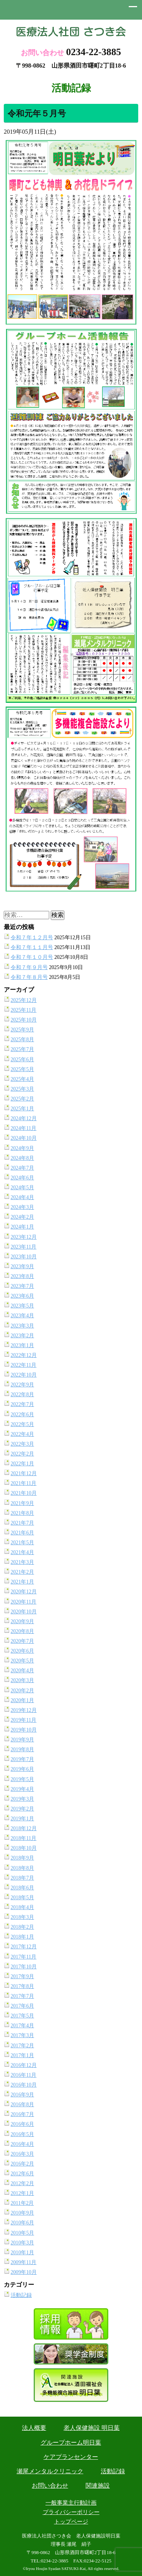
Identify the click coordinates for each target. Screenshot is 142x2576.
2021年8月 (22, 1513)
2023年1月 (22, 1345)
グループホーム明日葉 (71, 2442)
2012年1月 (22, 2193)
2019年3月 (22, 1799)
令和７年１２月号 (32, 937)
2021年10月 (24, 1493)
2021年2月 (22, 1572)
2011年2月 (22, 2203)
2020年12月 (24, 1591)
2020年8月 (22, 1631)
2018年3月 (22, 1917)
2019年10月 (24, 1730)
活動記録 (21, 2295)
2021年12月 (24, 1473)
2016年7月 (22, 2114)
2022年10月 (24, 1375)
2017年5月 (22, 2016)
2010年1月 (22, 2252)
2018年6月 (22, 1888)
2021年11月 (23, 1483)
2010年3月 (22, 2243)
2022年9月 (22, 1385)
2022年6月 (22, 1414)
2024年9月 (22, 1148)
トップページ (71, 2522)
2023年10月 (24, 1256)
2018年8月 (22, 1868)
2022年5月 (22, 1424)
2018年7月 (22, 1878)
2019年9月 (22, 1740)
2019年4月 (22, 1789)
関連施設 (98, 2485)
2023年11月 (23, 1247)
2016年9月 (22, 2095)
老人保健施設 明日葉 (92, 2428)
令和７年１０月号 (32, 957)
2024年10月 (24, 1138)
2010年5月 (22, 2233)
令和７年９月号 (29, 967)
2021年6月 (22, 1533)
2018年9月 (22, 1858)
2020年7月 (22, 1641)
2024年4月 (22, 1197)
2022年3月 (22, 1444)
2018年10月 (24, 1848)
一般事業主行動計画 (71, 2503)
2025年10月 (24, 1020)
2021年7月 (22, 1523)
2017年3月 (22, 2035)
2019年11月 (23, 1720)
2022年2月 (22, 1454)
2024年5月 (22, 1187)
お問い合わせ (50, 2485)
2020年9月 (22, 1621)
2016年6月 (22, 2124)
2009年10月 (24, 2272)
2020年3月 (22, 1680)
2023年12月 (24, 1237)
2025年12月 (24, 1000)
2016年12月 (24, 2065)
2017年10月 (24, 1966)
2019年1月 (22, 1818)
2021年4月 (22, 1552)
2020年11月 (23, 1602)
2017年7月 (22, 1996)
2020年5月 (22, 1661)
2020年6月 (22, 1651)
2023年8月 (22, 1276)
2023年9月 (22, 1266)
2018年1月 (22, 1937)
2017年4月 (22, 2025)
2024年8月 (22, 1158)
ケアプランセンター (71, 2457)
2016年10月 (24, 2085)
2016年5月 (22, 2134)
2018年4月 (22, 1907)
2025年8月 (22, 1039)
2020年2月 (22, 1690)
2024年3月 (22, 1207)
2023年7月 (22, 1286)
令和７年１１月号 (32, 947)
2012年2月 (22, 2183)
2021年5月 (22, 1542)
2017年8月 (22, 1986)
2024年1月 (22, 1227)
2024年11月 (23, 1128)
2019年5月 (22, 1779)
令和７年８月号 (29, 977)
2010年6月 (22, 2223)
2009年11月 (23, 2262)
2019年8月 (22, 1749)
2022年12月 (24, 1355)
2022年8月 (22, 1394)
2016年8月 (22, 2104)
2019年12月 (24, 1710)
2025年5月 (22, 1069)
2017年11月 (23, 1957)
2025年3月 (22, 1089)
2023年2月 (22, 1335)
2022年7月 (22, 1404)
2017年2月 (22, 2045)
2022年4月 (22, 1434)
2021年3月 (22, 1562)
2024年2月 (22, 1217)
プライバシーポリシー (71, 2512)
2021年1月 (22, 1582)
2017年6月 (22, 2006)
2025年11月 (23, 1010)
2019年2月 (22, 1809)
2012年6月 (22, 2173)
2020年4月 (22, 1670)
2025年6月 (22, 1059)
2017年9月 (22, 1976)
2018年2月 (22, 1927)
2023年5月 (22, 1306)
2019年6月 (22, 1769)
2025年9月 (22, 1030)
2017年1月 (22, 2055)
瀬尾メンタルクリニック (50, 2471)
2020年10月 (24, 1611)
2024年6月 (22, 1178)
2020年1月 (22, 1700)
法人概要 (34, 2428)
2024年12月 (24, 1118)
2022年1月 (22, 1463)
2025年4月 (22, 1079)
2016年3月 (22, 2154)
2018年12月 (24, 1828)
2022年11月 (23, 1365)
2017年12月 (24, 1946)
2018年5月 (22, 1897)
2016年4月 (22, 2144)
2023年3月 (22, 1326)
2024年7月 (22, 1168)
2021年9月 (22, 1503)
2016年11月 (23, 2075)
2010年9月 (22, 2213)
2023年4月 (22, 1315)
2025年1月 (22, 1108)
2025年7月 (22, 1049)
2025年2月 (22, 1099)
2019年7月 (22, 1759)
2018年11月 (23, 1838)
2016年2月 (22, 2164)
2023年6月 (22, 1296)
